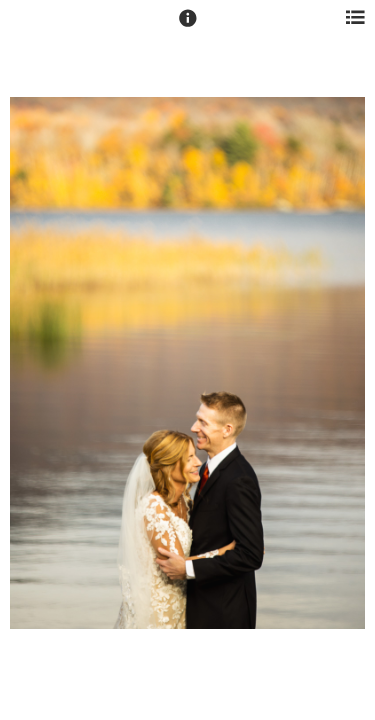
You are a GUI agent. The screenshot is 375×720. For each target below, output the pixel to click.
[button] (188, 27)
